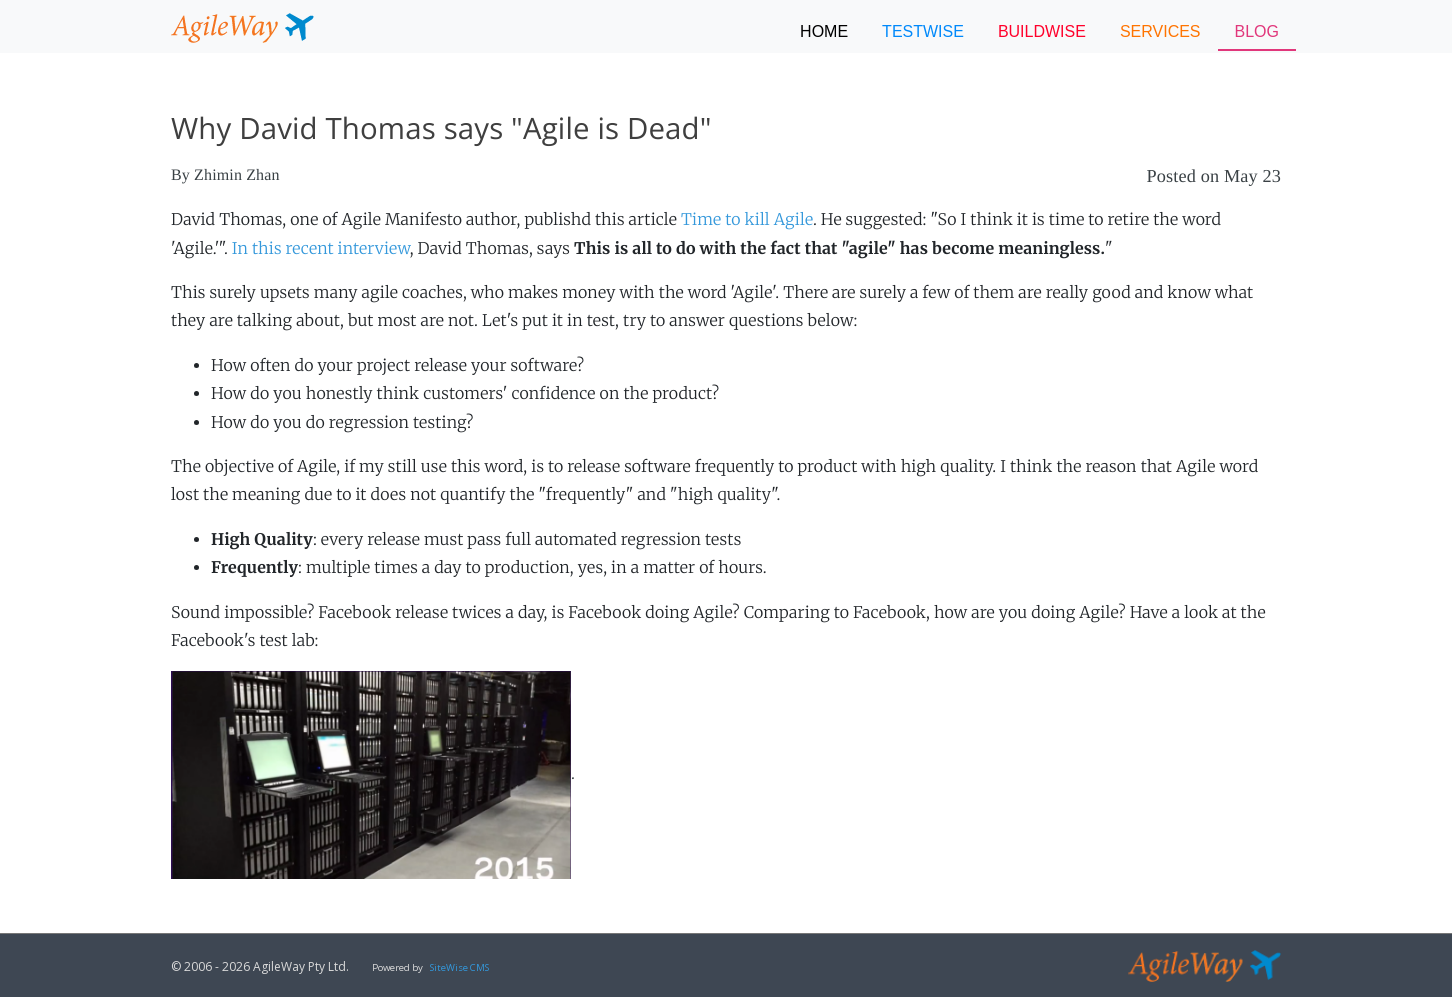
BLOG (1257, 31)
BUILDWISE (1042, 31)
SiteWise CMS (459, 967)
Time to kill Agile (747, 220)
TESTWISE (923, 31)
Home (824, 31)
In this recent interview (321, 249)
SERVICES (1160, 31)
